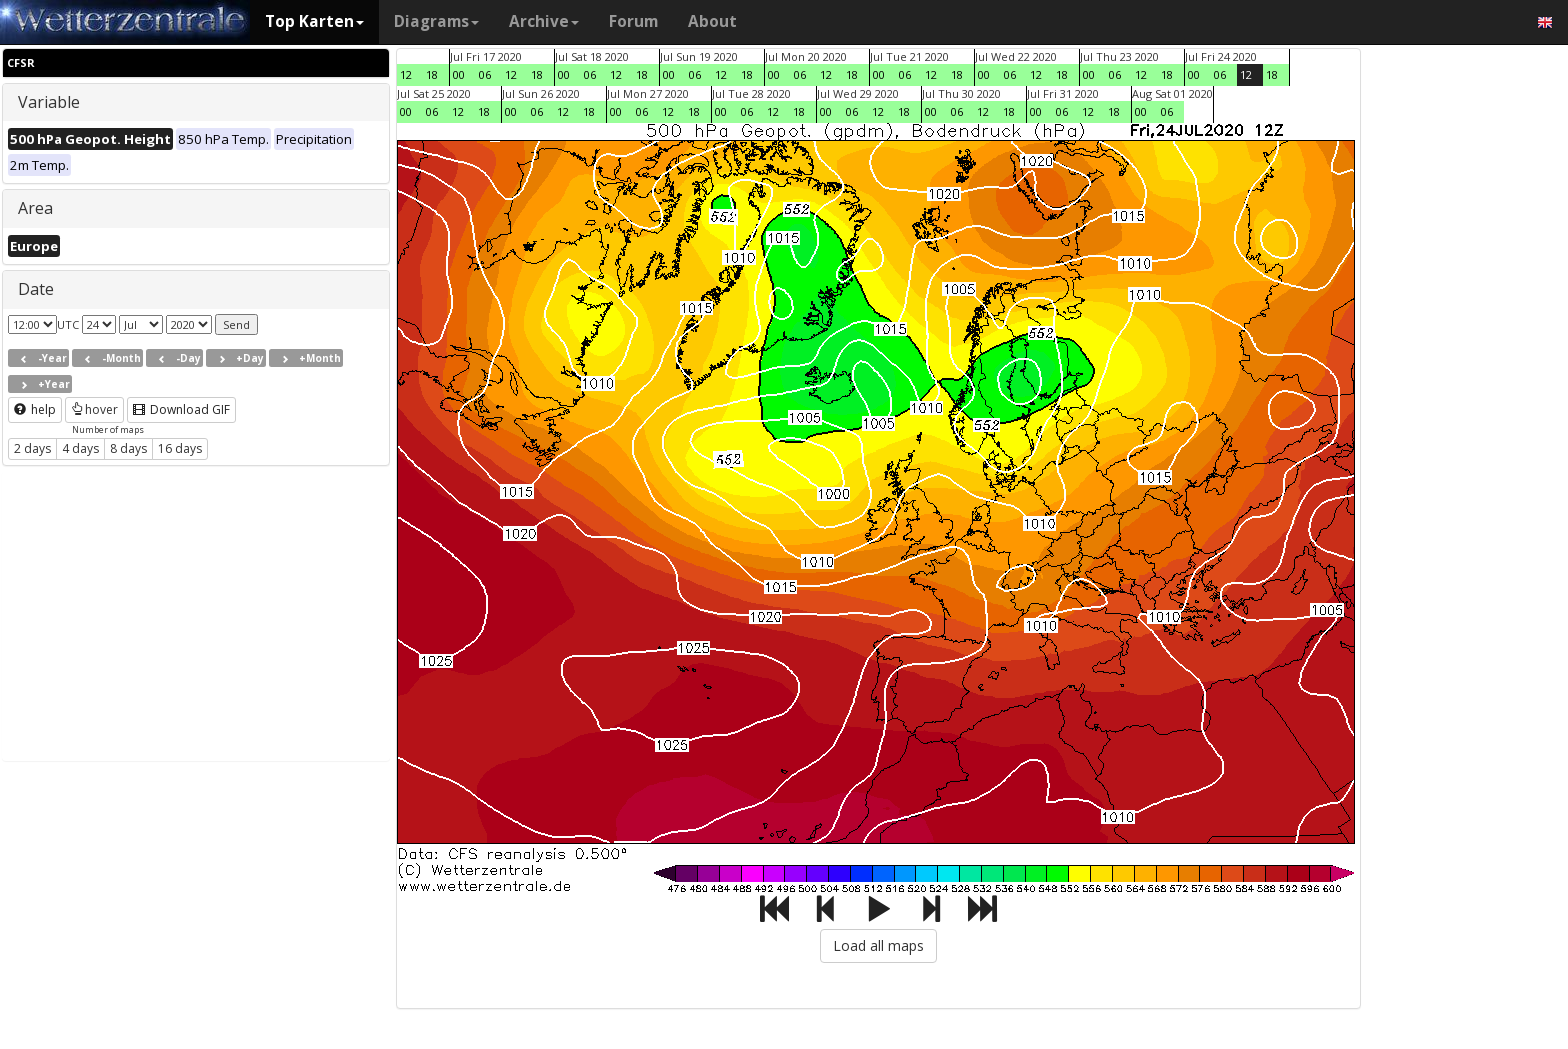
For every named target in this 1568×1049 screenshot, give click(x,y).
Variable (49, 102)
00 (459, 74)
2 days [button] (32, 448)
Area (35, 208)
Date (36, 289)
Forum (633, 21)
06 (485, 74)
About (712, 21)
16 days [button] (180, 448)
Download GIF (181, 409)
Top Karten (314, 21)
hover (94, 409)
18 (432, 74)
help (35, 409)
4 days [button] (80, 448)
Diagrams (436, 21)
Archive (544, 21)
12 (406, 74)
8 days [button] (128, 448)
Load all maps (878, 945)
